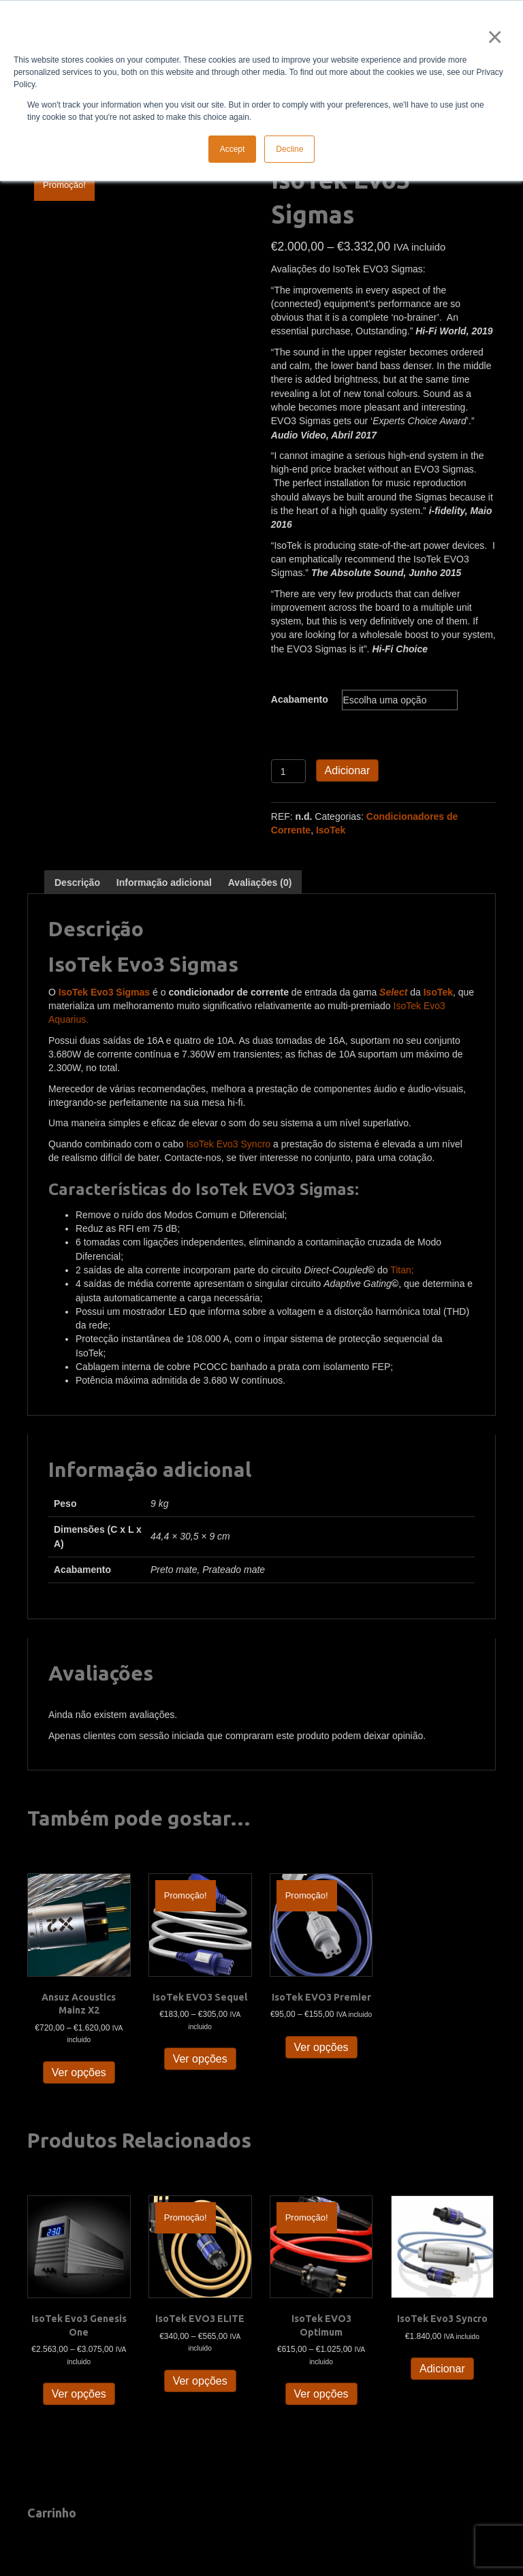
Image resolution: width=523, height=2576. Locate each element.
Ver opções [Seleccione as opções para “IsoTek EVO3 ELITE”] (200, 2381)
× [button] (492, 37)
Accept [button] (232, 149)
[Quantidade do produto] (288, 771)
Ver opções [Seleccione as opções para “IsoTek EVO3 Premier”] (321, 2047)
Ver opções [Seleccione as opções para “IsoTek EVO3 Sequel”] (200, 2059)
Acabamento (299, 699)
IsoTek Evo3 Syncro (228, 1144)
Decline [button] (289, 149)
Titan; (402, 1270)
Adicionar (347, 770)
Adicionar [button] (442, 2368)
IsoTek (330, 830)
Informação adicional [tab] (164, 882)
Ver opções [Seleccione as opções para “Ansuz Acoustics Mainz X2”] (79, 2072)
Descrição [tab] (77, 882)
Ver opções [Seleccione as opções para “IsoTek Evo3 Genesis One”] (79, 2394)
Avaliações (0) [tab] (260, 882)
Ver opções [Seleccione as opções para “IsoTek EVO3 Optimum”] (321, 2394)
